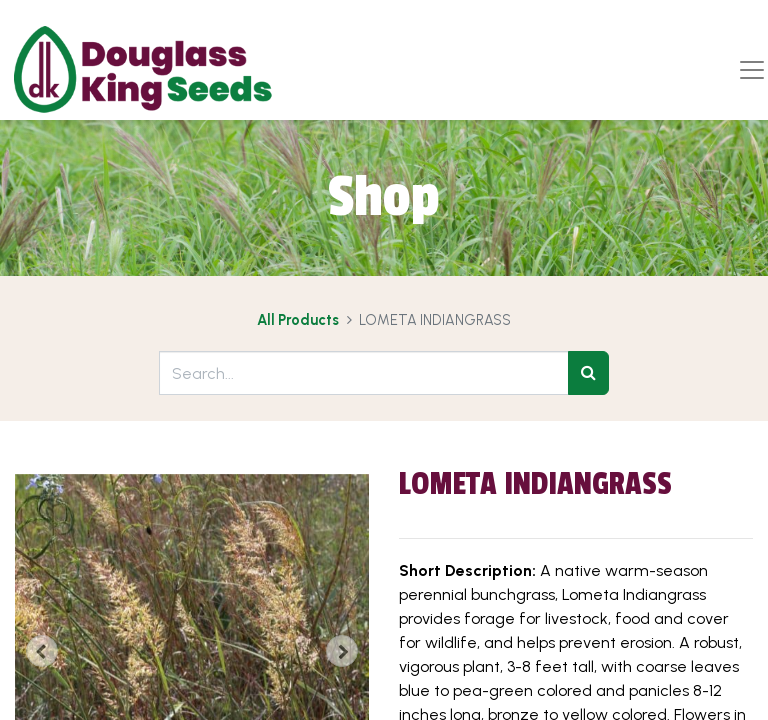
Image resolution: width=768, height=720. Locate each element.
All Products (298, 320)
